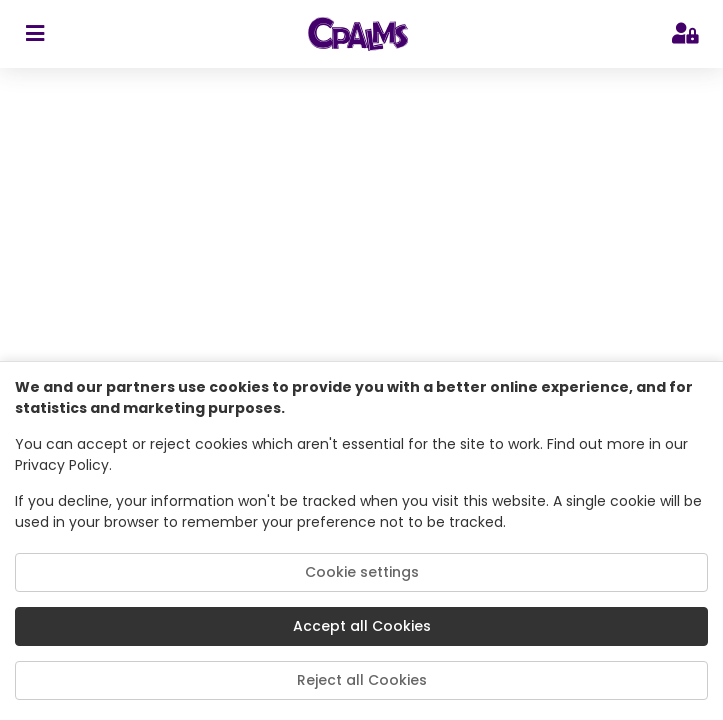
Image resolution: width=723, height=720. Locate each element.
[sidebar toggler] (34, 34)
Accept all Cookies (362, 626)
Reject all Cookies (362, 680)
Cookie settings (362, 572)
